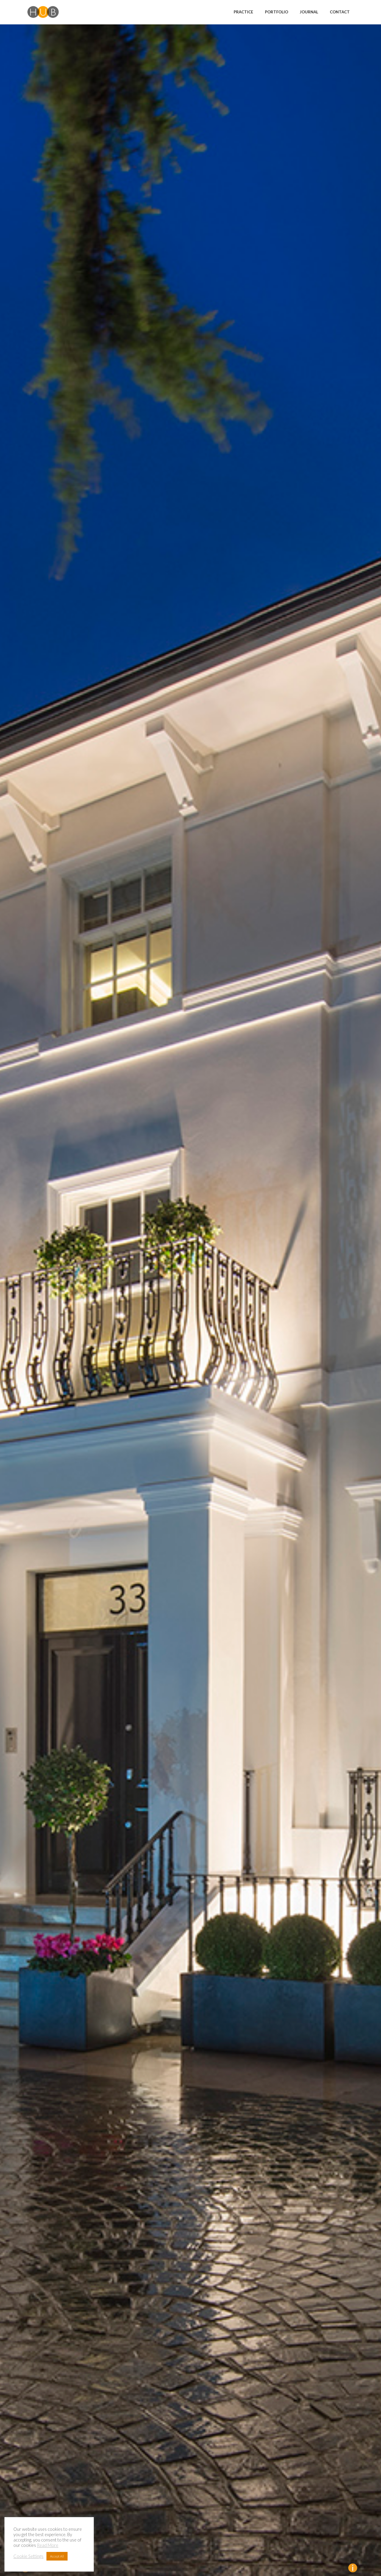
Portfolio (276, 12)
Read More (47, 2545)
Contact (340, 12)
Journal (309, 12)
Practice (243, 12)
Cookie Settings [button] (28, 2556)
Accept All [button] (57, 2556)
